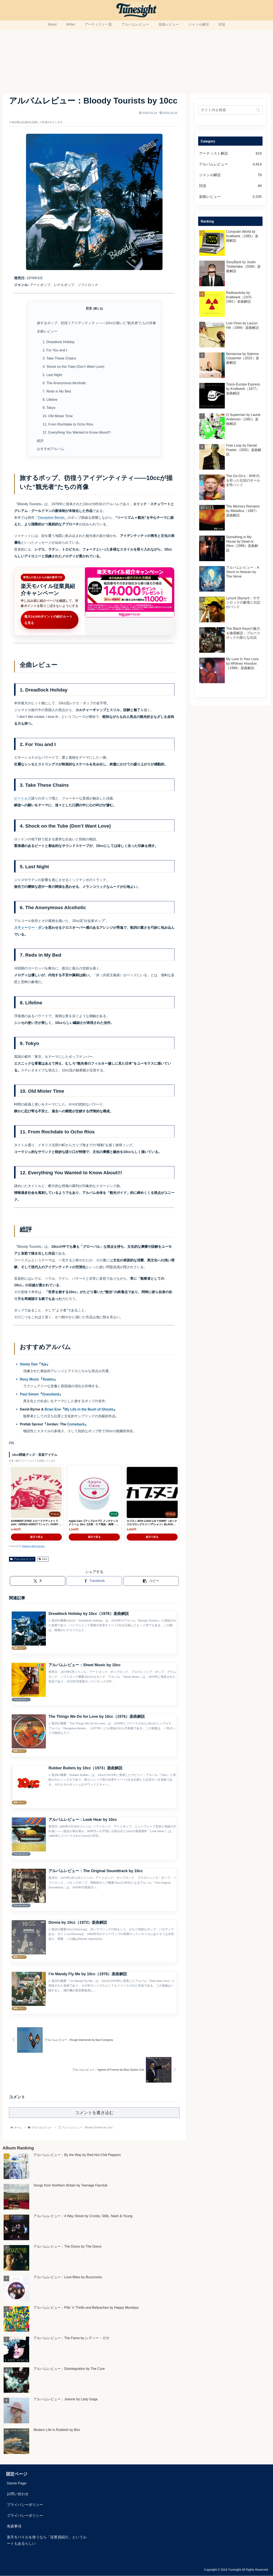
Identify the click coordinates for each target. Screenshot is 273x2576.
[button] (151, 1581)
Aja (43, 1364)
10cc (43, 1559)
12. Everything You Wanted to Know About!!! (77, 432)
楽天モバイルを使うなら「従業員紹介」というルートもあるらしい (47, 2540)
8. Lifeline (50, 400)
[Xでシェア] (37, 1581)
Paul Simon (29, 1394)
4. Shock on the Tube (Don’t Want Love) (74, 367)
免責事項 (14, 2526)
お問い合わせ (18, 2494)
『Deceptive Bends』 (51, 518)
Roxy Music (29, 1379)
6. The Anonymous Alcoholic (64, 383)
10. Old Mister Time (58, 416)
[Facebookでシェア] (94, 1581)
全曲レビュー (47, 331)
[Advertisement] (136, 62)
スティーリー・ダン (29, 928)
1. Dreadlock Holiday (59, 342)
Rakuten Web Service (33, 1546)
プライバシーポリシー (25, 2505)
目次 (89, 308)
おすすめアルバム (50, 449)
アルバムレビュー (22, 1559)
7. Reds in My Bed (57, 391)
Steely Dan (29, 1364)
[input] (230, 110)
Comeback (76, 1424)
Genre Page (16, 2483)
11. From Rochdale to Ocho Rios (68, 424)
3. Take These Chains (59, 359)
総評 (40, 441)
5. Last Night (52, 375)
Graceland (50, 1394)
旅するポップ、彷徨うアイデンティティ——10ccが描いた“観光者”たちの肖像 (96, 323)
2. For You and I (55, 350)
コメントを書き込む (94, 2112)
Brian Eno (53, 1409)
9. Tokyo (49, 408)
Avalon (48, 1379)
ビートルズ (22, 798)
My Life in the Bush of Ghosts (88, 1409)
